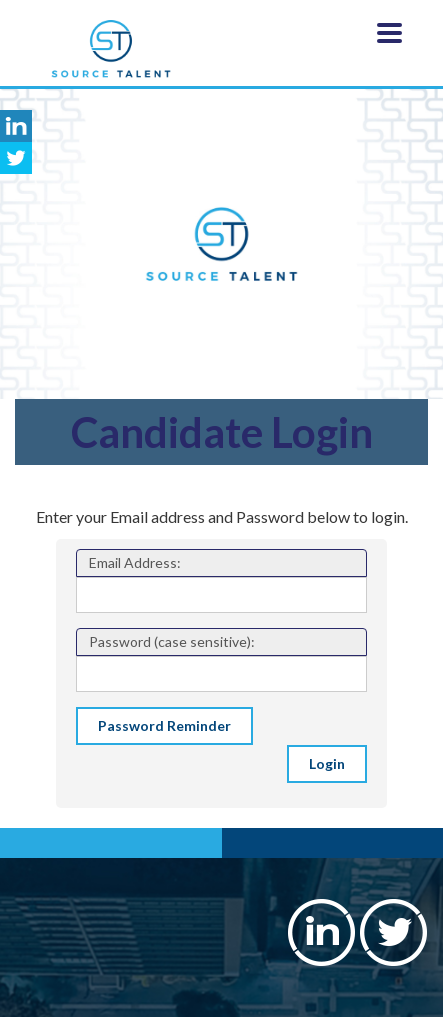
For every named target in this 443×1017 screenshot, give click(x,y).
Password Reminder (164, 725)
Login (327, 763)
